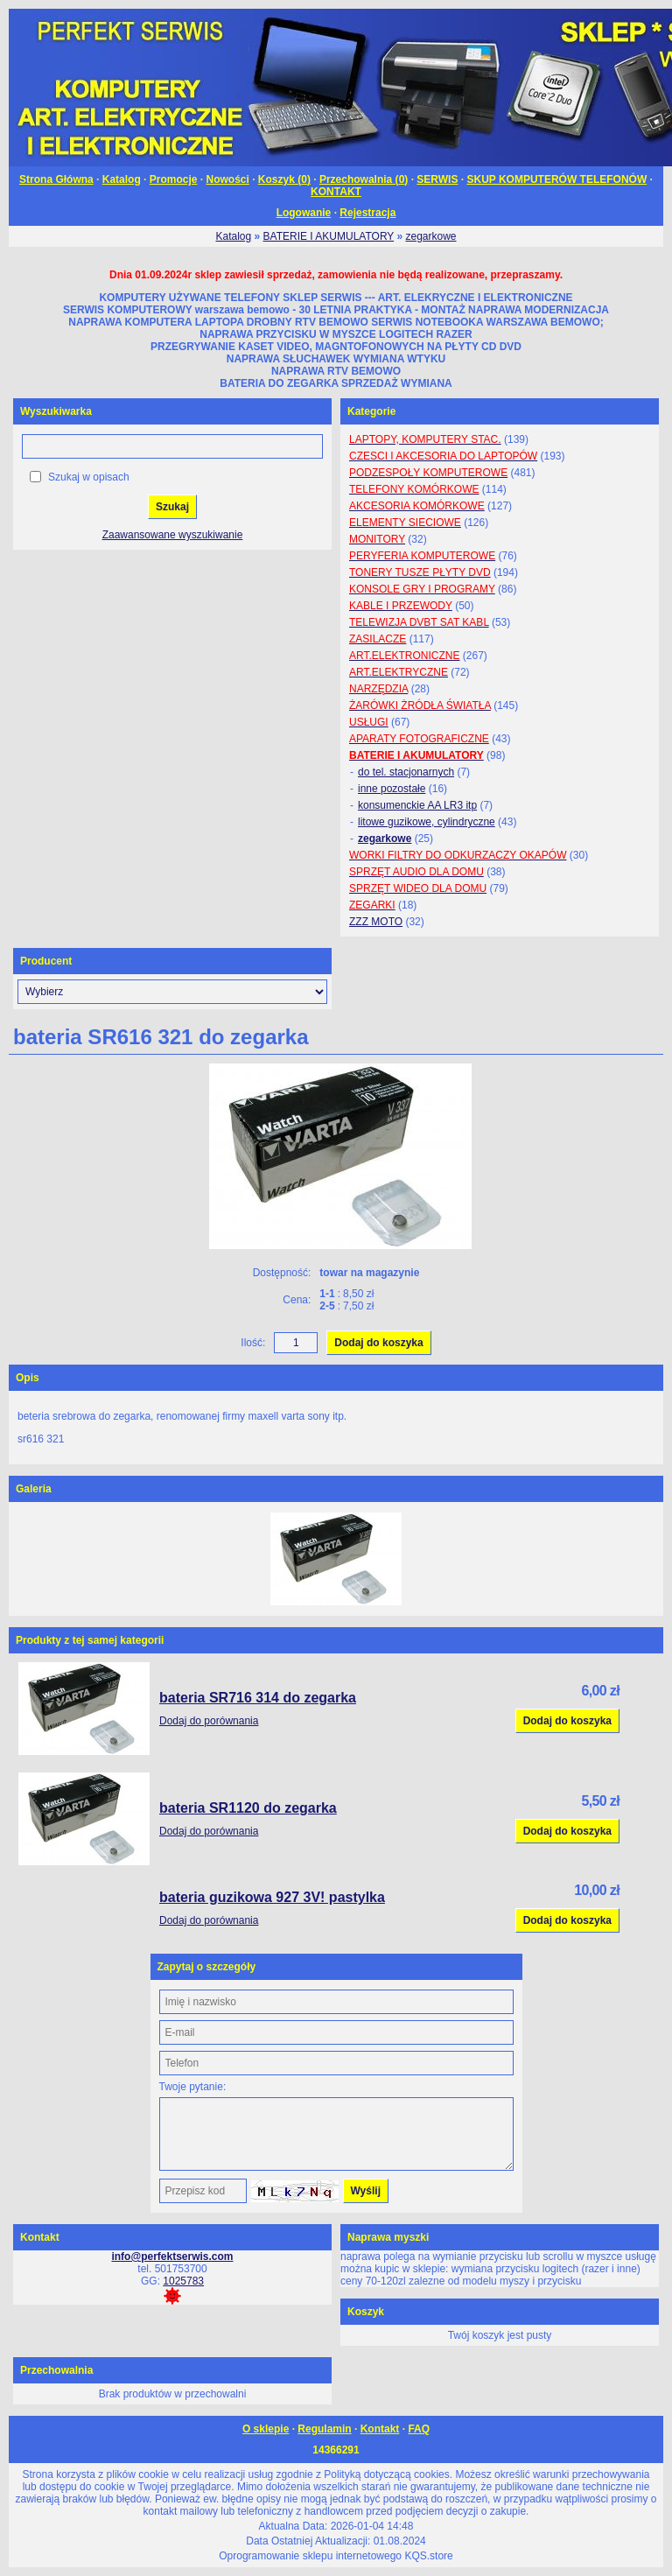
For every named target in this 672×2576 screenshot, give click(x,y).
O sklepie (265, 2429)
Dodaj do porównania (208, 1721)
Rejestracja (368, 213)
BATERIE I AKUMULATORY (329, 236)
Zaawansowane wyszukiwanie (172, 535)
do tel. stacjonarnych (406, 772)
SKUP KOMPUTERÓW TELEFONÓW (556, 179)
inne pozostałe (391, 789)
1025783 (183, 2281)
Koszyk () (284, 179)
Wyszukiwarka (56, 411)
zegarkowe (431, 236)
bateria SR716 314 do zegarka (257, 1697)
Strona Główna (56, 179)
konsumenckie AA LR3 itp (417, 805)
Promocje (174, 179)
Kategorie (371, 411)
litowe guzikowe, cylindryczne (426, 822)
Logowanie (304, 213)
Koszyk (365, 2312)
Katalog (121, 179)
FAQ (419, 2429)
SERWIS (437, 179)
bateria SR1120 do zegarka (248, 1807)
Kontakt (380, 2429)
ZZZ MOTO (375, 922)
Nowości (227, 179)
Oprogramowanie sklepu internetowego (310, 2556)
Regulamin (324, 2429)
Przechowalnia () (363, 179)
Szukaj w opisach (89, 477)
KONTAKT (336, 192)
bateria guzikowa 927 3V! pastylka (272, 1897)
